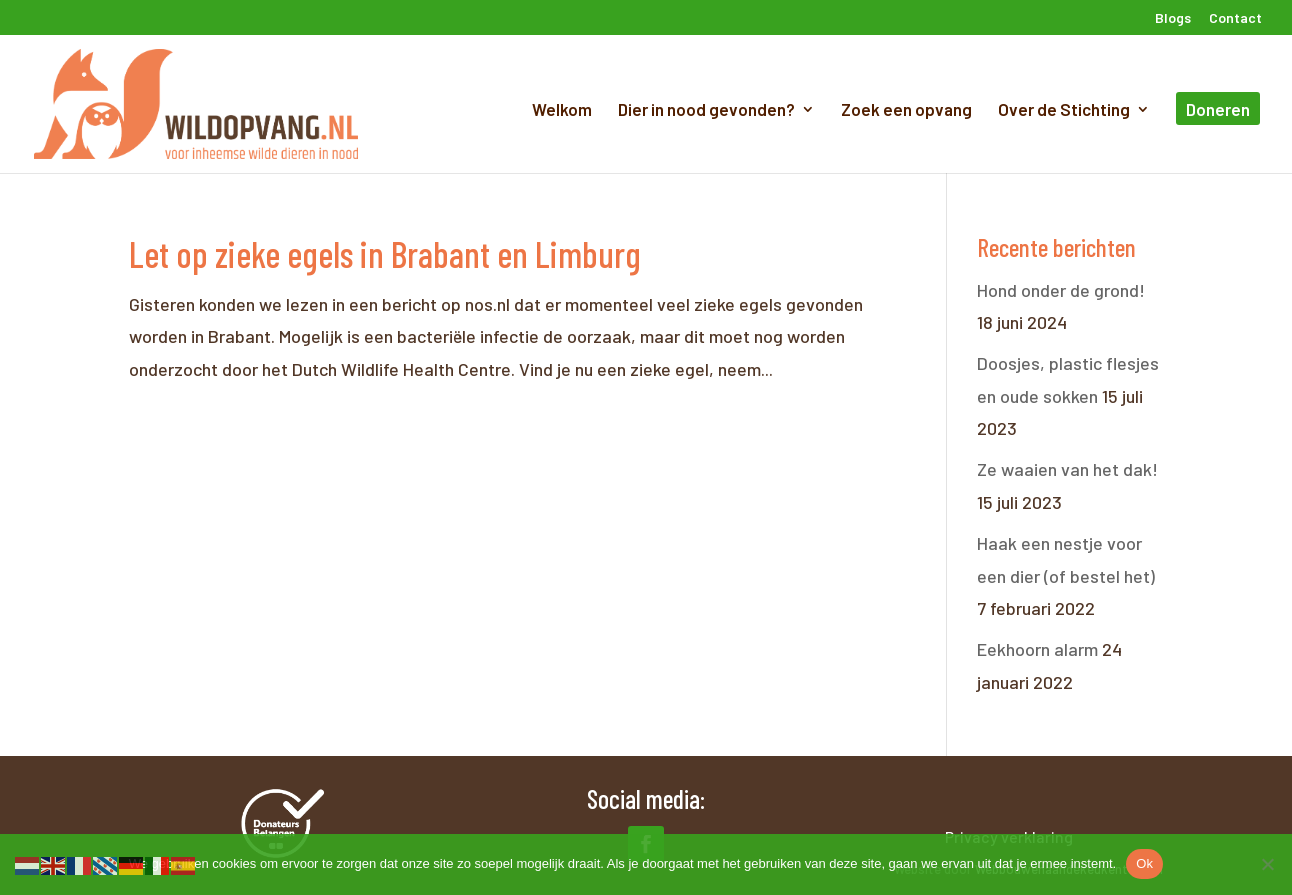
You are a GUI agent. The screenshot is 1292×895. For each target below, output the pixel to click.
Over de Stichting (1064, 110)
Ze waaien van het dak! (1067, 469)
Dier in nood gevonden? (706, 110)
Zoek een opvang (906, 110)
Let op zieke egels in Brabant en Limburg (385, 253)
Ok (1144, 863)
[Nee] (1267, 864)
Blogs (1173, 18)
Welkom (562, 110)
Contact (1235, 18)
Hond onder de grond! (1061, 290)
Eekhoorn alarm (1037, 649)
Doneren (1218, 110)
